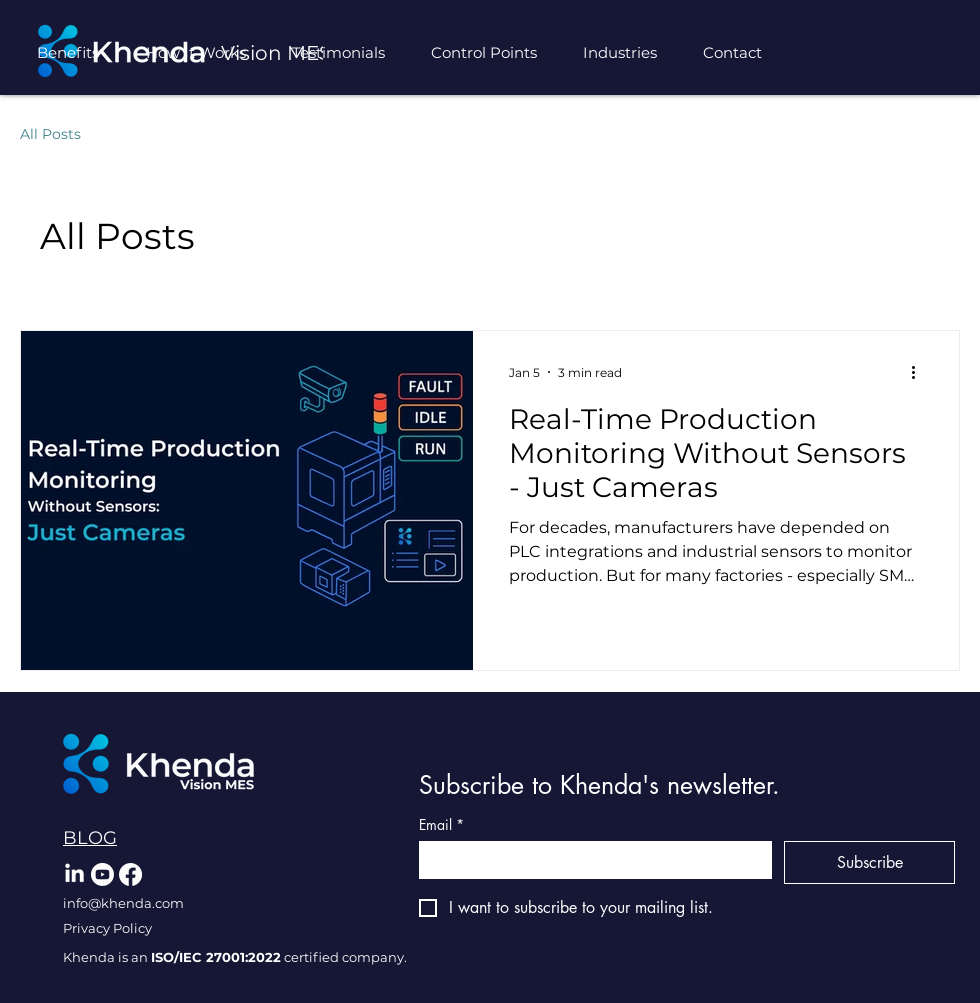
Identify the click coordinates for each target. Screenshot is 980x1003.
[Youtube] (102, 874)
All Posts (50, 134)
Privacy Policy (107, 928)
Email (441, 824)
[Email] (589, 859)
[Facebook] (130, 874)
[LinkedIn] (74, 874)
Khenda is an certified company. (235, 957)
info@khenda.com (123, 903)
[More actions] (920, 372)
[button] (628, 52)
